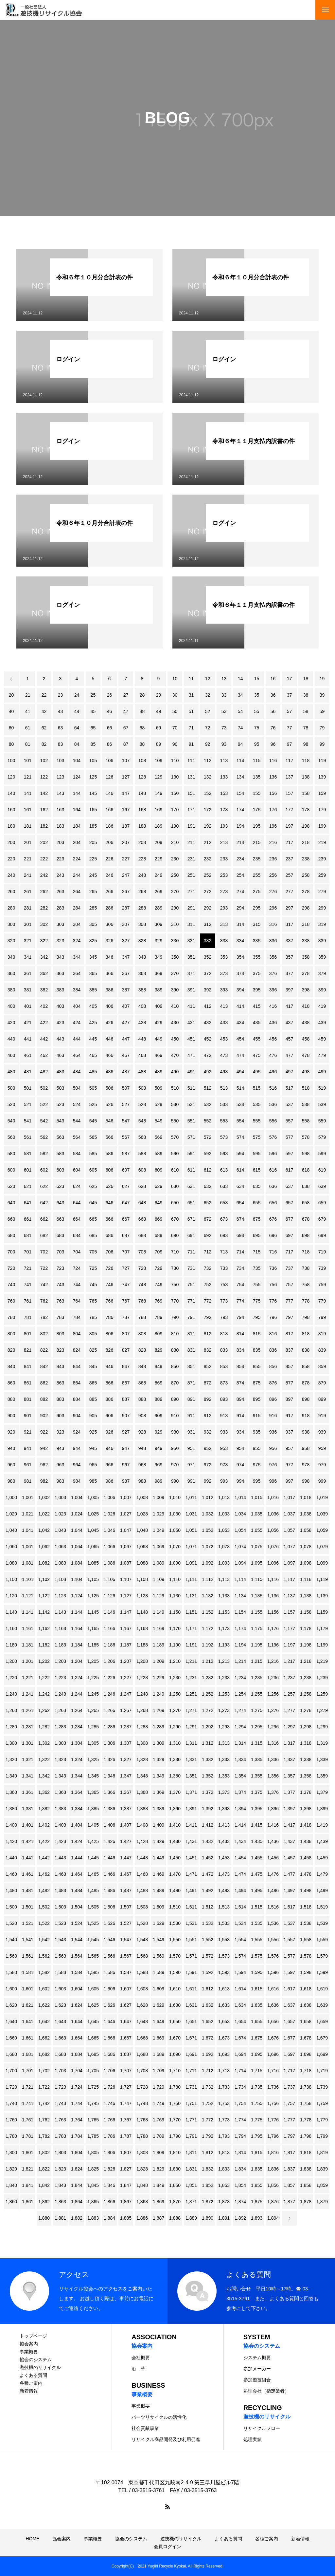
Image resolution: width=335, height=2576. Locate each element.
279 (322, 891)
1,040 (11, 1530)
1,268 (142, 1710)
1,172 (207, 1628)
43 (60, 711)
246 (109, 875)
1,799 (322, 2136)
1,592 (207, 1972)
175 (256, 809)
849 (158, 1366)
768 (142, 1301)
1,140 (11, 1612)
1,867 (126, 2201)
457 (289, 1039)
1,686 (109, 2054)
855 (256, 1366)
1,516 (273, 1906)
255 (256, 875)
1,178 (305, 1628)
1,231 (191, 1677)
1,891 (224, 2218)
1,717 (289, 2070)
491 (191, 1071)
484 (76, 1071)
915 (256, 1415)
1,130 (175, 1595)
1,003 (60, 1497)
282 (44, 908)
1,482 (44, 1890)
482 (44, 1071)
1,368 (142, 1792)
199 (322, 826)
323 (60, 940)
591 (191, 1153)
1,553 (224, 1939)
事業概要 (29, 2351)
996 (273, 1481)
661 (27, 1219)
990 (175, 1481)
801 (27, 1333)
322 (44, 940)
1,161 (27, 1628)
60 (11, 727)
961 (27, 1464)
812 (207, 1333)
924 (76, 1432)
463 (60, 1055)
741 (27, 1284)
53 (224, 711)
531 (191, 1104)
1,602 (44, 1988)
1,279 (322, 1710)
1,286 (109, 1726)
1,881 (60, 2218)
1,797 (289, 2136)
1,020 (11, 1513)
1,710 (175, 2070)
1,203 (60, 1661)
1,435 (256, 1841)
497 (289, 1071)
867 (126, 1382)
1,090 (175, 1563)
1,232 (207, 1677)
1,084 (76, 1563)
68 (142, 727)
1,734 (240, 2087)
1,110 (175, 1579)
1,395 (256, 1808)
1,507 (126, 1906)
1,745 (93, 2103)
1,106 (109, 1579)
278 (305, 891)
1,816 (273, 2152)
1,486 (109, 1890)
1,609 (158, 1988)
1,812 (207, 2152)
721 (27, 1268)
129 (158, 777)
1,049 (158, 1530)
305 (93, 924)
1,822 (44, 2169)
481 (27, 1071)
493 (224, 1071)
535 (256, 1104)
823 (60, 1350)
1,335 (256, 1759)
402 (44, 1006)
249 (158, 875)
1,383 (60, 1808)
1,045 (93, 1530)
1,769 (158, 2119)
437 (289, 1022)
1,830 (175, 2169)
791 (191, 1317)
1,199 (322, 1644)
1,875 (256, 2201)
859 (322, 1366)
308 (142, 924)
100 (11, 760)
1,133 (224, 1595)
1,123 (60, 1595)
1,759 (322, 2103)
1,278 (305, 1710)
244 (76, 875)
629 (158, 1186)
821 (27, 1350)
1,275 (256, 1710)
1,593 (224, 1972)
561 (27, 1137)
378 (305, 973)
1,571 (191, 1956)
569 (158, 1137)
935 (256, 1432)
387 (126, 989)
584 (76, 1153)
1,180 (11, 1644)
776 (273, 1301)
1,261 (27, 1710)
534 (240, 1104)
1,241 (27, 1694)
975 (256, 1464)
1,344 (76, 1775)
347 (126, 957)
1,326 (109, 1759)
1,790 (175, 2136)
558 (305, 1120)
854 (240, 1366)
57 (289, 711)
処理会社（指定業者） (266, 2391)
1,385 (93, 1808)
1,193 (224, 1644)
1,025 (93, 1513)
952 (207, 1448)
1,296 (273, 1726)
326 (109, 940)
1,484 (76, 1890)
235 (256, 858)
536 (273, 1104)
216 (273, 842)
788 (142, 1317)
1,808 (142, 2152)
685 (93, 1235)
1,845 (93, 2185)
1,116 (273, 1579)
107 (126, 760)
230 (175, 858)
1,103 (60, 1579)
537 (289, 1104)
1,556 (273, 1939)
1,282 (44, 1726)
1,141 (27, 1612)
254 (240, 875)
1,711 (191, 2070)
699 (322, 1235)
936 (273, 1432)
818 (305, 1333)
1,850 (175, 2185)
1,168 (142, 1628)
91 (191, 744)
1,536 (273, 1923)
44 (76, 711)
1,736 (273, 2087)
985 (93, 1481)
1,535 (256, 1923)
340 (11, 957)
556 (273, 1120)
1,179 (322, 1628)
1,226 (109, 1677)
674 (240, 1219)
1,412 (207, 1825)
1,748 (142, 2103)
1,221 (27, 1677)
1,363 (60, 1792)
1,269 (158, 1710)
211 (191, 842)
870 (175, 1382)
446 (109, 1039)
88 (142, 744)
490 (175, 1071)
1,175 (256, 1628)
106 (109, 760)
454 (240, 1039)
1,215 (256, 1661)
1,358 (305, 1775)
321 (27, 940)
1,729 (158, 2087)
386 (109, 989)
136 (273, 777)
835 (256, 1350)
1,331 (191, 1759)
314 (240, 924)
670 (175, 1219)
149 (158, 793)
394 (240, 989)
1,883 (93, 2218)
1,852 (207, 2185)
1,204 (76, 1661)
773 (224, 1301)
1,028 (142, 1513)
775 (256, 1301)
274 (240, 891)
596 (273, 1153)
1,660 (11, 2037)
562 (44, 1137)
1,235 (256, 1677)
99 (322, 744)
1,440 (11, 1857)
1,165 (93, 1628)
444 (76, 1039)
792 (207, 1317)
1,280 (11, 1726)
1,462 (44, 1874)
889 (158, 1399)
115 (256, 760)
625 (93, 1186)
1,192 (207, 1644)
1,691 (191, 2054)
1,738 (305, 2087)
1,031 (191, 1513)
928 (142, 1432)
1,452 (207, 1857)
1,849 (158, 2185)
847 (126, 1366)
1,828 (142, 2169)
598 (305, 1153)
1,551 (191, 1939)
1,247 (126, 1694)
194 (240, 826)
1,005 (93, 1497)
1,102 (44, 1579)
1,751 (191, 2103)
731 (191, 1268)
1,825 (93, 2169)
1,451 (191, 1857)
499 (322, 1071)
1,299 (322, 1726)
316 (273, 924)
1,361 (27, 1792)
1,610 (175, 1988)
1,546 (109, 1939)
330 (175, 940)
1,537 (289, 1923)
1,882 (76, 2218)
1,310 (175, 1743)
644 (76, 1202)
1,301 (27, 1743)
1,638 (305, 2005)
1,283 (60, 1726)
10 (175, 678)
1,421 (27, 1841)
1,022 (44, 1513)
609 (158, 1170)
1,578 (305, 1956)
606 (109, 1170)
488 (142, 1071)
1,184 (76, 1644)
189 (158, 826)
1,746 (109, 2103)
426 (109, 1022)
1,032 (207, 1513)
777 (289, 1301)
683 (60, 1235)
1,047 (126, 1530)
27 (126, 695)
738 (305, 1268)
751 (191, 1284)
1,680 (11, 2054)
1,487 (126, 1890)
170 (175, 809)
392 (207, 989)
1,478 (305, 1874)
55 (256, 711)
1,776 (273, 2119)
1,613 (224, 1988)
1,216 (273, 1661)
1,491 (191, 1890)
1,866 (109, 2201)
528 (142, 1104)
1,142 (44, 1612)
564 (76, 1137)
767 (126, 1301)
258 (305, 875)
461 (27, 1055)
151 (191, 793)
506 (109, 1088)
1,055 (256, 1530)
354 (240, 957)
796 (273, 1317)
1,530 (175, 1923)
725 (93, 1268)
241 (27, 875)
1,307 (126, 1743)
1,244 (76, 1694)
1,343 (60, 1775)
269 (158, 891)
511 (191, 1088)
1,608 (142, 1988)
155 (256, 793)
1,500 (11, 1906)
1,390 (175, 1808)
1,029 (158, 1513)
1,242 (44, 1694)
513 (224, 1088)
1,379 (322, 1792)
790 (175, 1317)
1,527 (126, 1923)
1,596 (273, 1972)
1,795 (256, 2136)
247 (126, 875)
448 (142, 1039)
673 (224, 1219)
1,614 (240, 1988)
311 (191, 924)
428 (142, 1022)
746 (109, 1284)
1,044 (76, 1530)
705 (93, 1251)
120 (11, 777)
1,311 (191, 1743)
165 (93, 809)
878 (305, 1382)
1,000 (11, 1497)
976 (273, 1464)
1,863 (60, 2201)
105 (93, 760)
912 (207, 1415)
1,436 (273, 1841)
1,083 (60, 1563)
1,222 (44, 1677)
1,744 (76, 2103)
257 (289, 875)
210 (175, 842)
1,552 (207, 1939)
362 (44, 973)
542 (44, 1120)
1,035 (256, 1513)
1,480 (11, 1890)
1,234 (240, 1677)
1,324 (76, 1759)
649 (158, 1202)
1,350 (175, 1775)
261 (27, 891)
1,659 (322, 2021)
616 (273, 1170)
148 (142, 793)
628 (142, 1186)
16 (273, 678)
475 (256, 1055)
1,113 (224, 1579)
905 (93, 1415)
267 (126, 891)
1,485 (93, 1890)
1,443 (60, 1857)
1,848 (142, 2185)
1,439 (322, 1841)
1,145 (93, 1612)
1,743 (60, 2103)
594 (240, 1153)
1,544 (76, 1939)
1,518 (305, 1906)
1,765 (93, 2119)
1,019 (322, 1497)
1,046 (109, 1530)
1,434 (240, 1841)
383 (60, 989)
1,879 (322, 2201)
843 (60, 1366)
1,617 (289, 1988)
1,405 (93, 1825)
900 (11, 1415)
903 (60, 1415)
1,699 (322, 2054)
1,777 (289, 2119)
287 (126, 908)
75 (256, 727)
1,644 (76, 2021)
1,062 (44, 1546)
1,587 (126, 1972)
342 (44, 957)
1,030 (175, 1513)
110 (175, 760)
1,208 (142, 1661)
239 (322, 858)
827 (126, 1350)
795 (256, 1317)
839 (322, 1350)
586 (109, 1153)
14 (240, 678)
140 (11, 793)
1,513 (224, 1906)
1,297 (289, 1726)
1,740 (11, 2103)
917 (289, 1415)
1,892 (240, 2218)
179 (322, 809)
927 (126, 1432)
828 (142, 1350)
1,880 (44, 2218)
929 (158, 1432)
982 (44, 1481)
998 (305, 1481)
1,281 (27, 1726)
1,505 (93, 1906)
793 (224, 1317)
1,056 (273, 1530)
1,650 (175, 2021)
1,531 (191, 1923)
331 (191, 940)
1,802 (44, 2152)
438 (305, 1022)
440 (11, 1039)
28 (142, 695)
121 (27, 777)
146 (109, 793)
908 (142, 1415)
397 (289, 989)
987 (126, 1481)
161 (27, 809)
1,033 (224, 1513)
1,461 (27, 1874)
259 (322, 875)
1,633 (224, 2005)
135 (256, 777)
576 (273, 1137)
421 (27, 1022)
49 (158, 711)
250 (175, 875)
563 (60, 1137)
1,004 (76, 1497)
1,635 (256, 2005)
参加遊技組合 (257, 2380)
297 (289, 908)
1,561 (27, 1956)
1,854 (240, 2185)
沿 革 (138, 2368)
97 (289, 744)
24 (76, 695)
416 (273, 1006)
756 (273, 1284)
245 (93, 875)
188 (142, 826)
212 (207, 842)
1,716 (273, 2070)
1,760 (11, 2119)
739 (322, 1268)
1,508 (142, 1906)
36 (273, 695)
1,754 (240, 2103)
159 (322, 793)
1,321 (27, 1759)
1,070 (175, 1546)
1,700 (11, 2070)
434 (240, 1022)
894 (240, 1399)
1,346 (109, 1775)
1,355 (256, 1775)
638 (305, 1186)
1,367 (126, 1792)
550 (175, 1120)
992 (207, 1481)
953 (224, 1448)
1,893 (256, 2218)
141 (27, 793)
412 (207, 1006)
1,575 (256, 1956)
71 (191, 727)
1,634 (240, 2005)
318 (305, 924)
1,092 (207, 1563)
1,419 (322, 1825)
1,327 (126, 1759)
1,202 (44, 1661)
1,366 (109, 1792)
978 (305, 1464)
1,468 (142, 1874)
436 (273, 1022)
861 (27, 1382)
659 (322, 1202)
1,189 (158, 1644)
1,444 (76, 1857)
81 (27, 744)
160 (11, 809)
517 (289, 1088)
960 (11, 1464)
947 (126, 1448)
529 (158, 1104)
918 (305, 1415)
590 (175, 1153)
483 (60, 1071)
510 (175, 1088)
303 (60, 924)
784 (76, 1317)
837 (289, 1350)
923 (60, 1432)
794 (240, 1317)
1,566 (109, 1956)
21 (27, 695)
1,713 (224, 2070)
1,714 (240, 2070)
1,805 (93, 2152)
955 (256, 1448)
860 (11, 1382)
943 (60, 1448)
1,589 (158, 1972)
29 (158, 695)
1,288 (142, 1726)
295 (256, 908)
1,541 (27, 1939)
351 (191, 957)
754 (240, 1284)
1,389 (158, 1808)
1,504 (76, 1906)
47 (126, 711)
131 (191, 777)
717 (289, 1251)
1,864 (76, 2201)
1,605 (93, 1988)
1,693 (224, 2054)
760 (11, 1301)
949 (158, 1448)
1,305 (93, 1743)
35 (256, 695)
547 (126, 1120)
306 (109, 924)
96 (273, 744)
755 (256, 1284)
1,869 (158, 2201)
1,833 (224, 2169)
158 (305, 793)
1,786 (109, 2136)
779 (322, 1301)
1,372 (207, 1792)
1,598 (305, 1972)
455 (256, 1039)
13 (224, 678)
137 (289, 777)
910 (175, 1415)
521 (27, 1104)
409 (158, 1006)
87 (126, 744)
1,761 (27, 2119)
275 (256, 891)
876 (273, 1382)
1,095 (256, 1563)
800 (11, 1333)
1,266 (109, 1710)
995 (256, 1481)
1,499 (322, 1890)
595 (256, 1153)
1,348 (142, 1775)
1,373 (224, 1792)
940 (11, 1448)
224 (76, 858)
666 (109, 1219)
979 (322, 1464)
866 (109, 1382)
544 (76, 1120)
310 (175, 924)
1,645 (93, 2021)
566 (109, 1137)
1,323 (60, 1759)
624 (76, 1186)
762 (44, 1301)
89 (158, 744)
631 (191, 1186)
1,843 (60, 2185)
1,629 (158, 2005)
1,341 (27, 1775)
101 (27, 760)
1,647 (126, 2021)
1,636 (273, 2005)
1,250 (175, 1694)
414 (240, 1006)
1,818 (305, 2152)
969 (158, 1464)
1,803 (60, 2152)
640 (11, 1202)
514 (240, 1088)
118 (305, 760)
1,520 (11, 1923)
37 (289, 695)
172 (207, 809)
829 (158, 1350)
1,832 (207, 2169)
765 (93, 1301)
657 (289, 1202)
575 (256, 1137)
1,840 (11, 2185)
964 (76, 1464)
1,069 (158, 1546)
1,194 (240, 1644)
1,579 (322, 1956)
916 (273, 1415)
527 (126, 1104)
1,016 (273, 1497)
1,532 (207, 1923)
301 (27, 924)
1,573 (224, 1956)
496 (273, 1071)
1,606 (109, 1988)
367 (126, 973)
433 (224, 1022)
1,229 (158, 1677)
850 (175, 1366)
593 (224, 1153)
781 (27, 1317)
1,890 (207, 2218)
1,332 (207, 1759)
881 (27, 1399)
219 (322, 842)
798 (305, 1317)
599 (322, 1153)
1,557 (289, 1939)
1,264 (76, 1710)
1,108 (142, 1579)
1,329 (158, 1759)
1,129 (158, 1595)
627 (126, 1186)
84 (76, 744)
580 (11, 1153)
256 (273, 875)
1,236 (273, 1677)
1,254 (240, 1694)
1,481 (27, 1890)
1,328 (142, 1759)
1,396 (273, 1808)
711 (191, 1251)
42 (44, 711)
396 (273, 989)
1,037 (289, 1513)
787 (126, 1317)
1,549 (158, 1939)
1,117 (289, 1579)
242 (44, 875)
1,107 (126, 1579)
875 (256, 1382)
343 (60, 957)
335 (256, 940)
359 (322, 957)
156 (273, 793)
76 (273, 727)
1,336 (273, 1759)
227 (126, 858)
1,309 (158, 1743)
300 (11, 924)
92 (207, 744)
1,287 (126, 1726)
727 (126, 1268)
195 (256, 826)
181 (27, 826)
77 (289, 727)
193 (224, 826)
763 (60, 1301)
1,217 (289, 1661)
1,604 (76, 1988)
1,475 (256, 1874)
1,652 (207, 2021)
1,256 (273, 1694)
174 (240, 809)
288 (142, 908)
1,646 (109, 2021)
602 (44, 1170)
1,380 (11, 1808)
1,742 (44, 2103)
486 (109, 1071)
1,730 (175, 2087)
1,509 (158, 1906)
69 (158, 727)
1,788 (142, 2136)
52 (207, 711)
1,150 (175, 1612)
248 (142, 875)
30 (175, 695)
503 (60, 1088)
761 (27, 1301)
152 (207, 793)
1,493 (224, 1890)
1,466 (109, 1874)
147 (126, 793)
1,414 (240, 1825)
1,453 (224, 1857)
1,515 (256, 1906)
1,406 (109, 1825)
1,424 (76, 1841)
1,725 (93, 2087)
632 (207, 1186)
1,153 (224, 1612)
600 (11, 1170)
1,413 (224, 1825)
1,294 (240, 1726)
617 (289, 1170)
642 (44, 1202)
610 (175, 1170)
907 (126, 1415)
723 (60, 1268)
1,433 (224, 1841)
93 (224, 744)
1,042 (44, 1530)
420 (11, 1022)
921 (27, 1432)
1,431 (191, 1841)
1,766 (109, 2119)
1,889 (191, 2218)
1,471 (191, 1874)
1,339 (322, 1759)
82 (44, 744)
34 (240, 695)
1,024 (76, 1513)
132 (207, 777)
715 (256, 1251)
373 (224, 973)
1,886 (142, 2218)
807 (126, 1333)
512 (207, 1088)
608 (142, 1170)
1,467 (126, 1874)
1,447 (126, 1857)
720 (11, 1268)
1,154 (240, 1612)
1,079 (322, 1546)
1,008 (142, 1497)
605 (93, 1170)
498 (305, 1071)
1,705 (93, 2070)
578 (305, 1137)
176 (273, 809)
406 (109, 1006)
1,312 (207, 1743)
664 (76, 1219)
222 (44, 858)
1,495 (256, 1890)
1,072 (207, 1546)
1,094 (240, 1563)
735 (256, 1268)
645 (93, 1202)
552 (207, 1120)
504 (76, 1088)
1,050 (175, 1530)
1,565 (93, 1956)
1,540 (11, 1939)
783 (60, 1317)
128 (142, 777)
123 (60, 777)
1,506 (109, 1906)
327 (126, 940)
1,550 (175, 1939)
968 (142, 1464)
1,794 (240, 2136)
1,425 (93, 1841)
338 (305, 940)
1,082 (44, 1563)
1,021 (27, 1513)
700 (11, 1251)
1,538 (305, 1923)
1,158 (305, 1612)
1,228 (142, 1677)
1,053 (224, 1530)
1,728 (142, 2087)
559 (322, 1120)
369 (158, 973)
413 (224, 1006)
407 (126, 1006)
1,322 (44, 1759)
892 (207, 1399)
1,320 (11, 1759)
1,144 (76, 1612)
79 (322, 727)
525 (93, 1104)
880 (11, 1399)
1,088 (142, 1563)
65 (93, 727)
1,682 (44, 2054)
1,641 (27, 2021)
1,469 (158, 1874)
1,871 (191, 2201)
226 (109, 858)
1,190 (175, 1644)
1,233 (224, 1677)
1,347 (126, 1775)
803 (60, 1333)
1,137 (289, 1595)
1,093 (224, 1563)
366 (109, 973)
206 (109, 842)
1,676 (273, 2037)
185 (93, 826)
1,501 (27, 1906)
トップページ (33, 2336)
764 (76, 1301)
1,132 (207, 1595)
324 (76, 940)
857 (289, 1366)
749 (158, 1284)
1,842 (44, 2185)
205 (93, 842)
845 (93, 1366)
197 (289, 826)
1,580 (11, 1972)
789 (158, 1317)
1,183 (60, 1644)
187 (126, 826)
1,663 (60, 2037)
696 (273, 1235)
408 (142, 1006)
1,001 (27, 1497)
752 (207, 1284)
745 (93, 1284)
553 (224, 1120)
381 (27, 989)
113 (224, 760)
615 (256, 1170)
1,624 (76, 2005)
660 (11, 1219)
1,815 (256, 2152)
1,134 (240, 1595)
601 (27, 1170)
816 (273, 1333)
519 (322, 1088)
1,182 (44, 1644)
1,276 (273, 1710)
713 (224, 1251)
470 (175, 1055)
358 (305, 957)
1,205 (93, 1661)
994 (240, 1481)
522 (44, 1104)
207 (126, 842)
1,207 (126, 1661)
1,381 (27, 1808)
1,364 (76, 1792)
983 (60, 1481)
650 (175, 1202)
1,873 (224, 2201)
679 (322, 1219)
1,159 (322, 1612)
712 (207, 1251)
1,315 (256, 1743)
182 (44, 826)
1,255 (256, 1694)
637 (289, 1186)
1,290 (175, 1726)
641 (27, 1202)
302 (44, 924)
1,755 (256, 2103)
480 (11, 1071)
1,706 (109, 2070)
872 (207, 1382)
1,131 (191, 1595)
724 (76, 1268)
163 (60, 809)
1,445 (93, 1857)
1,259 (322, 1694)
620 (11, 1186)
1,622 (44, 2005)
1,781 (27, 2136)
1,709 (158, 2070)
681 (27, 1235)
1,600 (11, 1988)
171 (191, 809)
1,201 (27, 1661)
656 (273, 1202)
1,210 (175, 1661)
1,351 (191, 1775)
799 (322, 1317)
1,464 (76, 1874)
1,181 (27, 1644)
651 (191, 1202)
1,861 (27, 2201)
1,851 (191, 2185)
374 (240, 973)
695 (256, 1235)
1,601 (27, 1988)
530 (175, 1104)
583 (60, 1153)
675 (256, 1219)
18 (306, 678)
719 (322, 1251)
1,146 (109, 1612)
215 (256, 842)
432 (207, 1022)
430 (175, 1022)
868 (142, 1382)
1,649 (158, 2021)
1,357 (289, 1775)
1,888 (175, 2218)
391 (191, 989)
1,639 (322, 2005)
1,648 (142, 2021)
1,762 (44, 2119)
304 (76, 924)
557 (289, 1120)
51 (191, 711)
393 (224, 989)
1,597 (289, 1972)
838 (305, 1350)
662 (44, 1219)
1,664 (76, 2037)
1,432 (207, 1841)
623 (60, 1186)
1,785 (93, 2136)
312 (207, 924)
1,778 (305, 2119)
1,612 (207, 1988)
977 (289, 1464)
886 (109, 1399)
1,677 (289, 2037)
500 (11, 1088)
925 (93, 1432)
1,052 (207, 1530)
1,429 (158, 1841)
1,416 (273, 1825)
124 (76, 777)
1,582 (44, 1972)
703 (60, 1251)
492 (207, 1071)
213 (224, 842)
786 (109, 1317)
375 (256, 973)
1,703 (60, 2070)
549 (158, 1120)
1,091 (191, 1563)
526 (109, 1104)
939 (322, 1432)
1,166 (109, 1628)
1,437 (289, 1841)
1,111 (191, 1579)
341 (27, 957)
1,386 (109, 1808)
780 (11, 1317)
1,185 (93, 1644)
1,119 (322, 1579)
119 (322, 760)
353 (224, 957)
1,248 (142, 1694)
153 (224, 793)
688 (142, 1235)
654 (240, 1202)
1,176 (273, 1628)
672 (207, 1219)
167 (126, 809)
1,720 (11, 2087)
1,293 (224, 1726)
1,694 (240, 2054)
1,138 (305, 1595)
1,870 (175, 2201)
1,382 (44, 1808)
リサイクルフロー (261, 2428)
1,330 (175, 1759)
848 (142, 1366)
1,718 (305, 2070)
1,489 (158, 1890)
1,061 (27, 1546)
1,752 (207, 2103)
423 (60, 1022)
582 (44, 1153)
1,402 (44, 1825)
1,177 (289, 1628)
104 (76, 760)
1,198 (305, 1644)
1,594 (240, 1972)
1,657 (289, 2021)
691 (191, 1235)
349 (158, 957)
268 (142, 891)
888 (142, 1399)
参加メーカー (257, 2368)
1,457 (289, 1857)
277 (289, 891)
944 (76, 1448)
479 (322, 1055)
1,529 (158, 1923)
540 (11, 1120)
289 (158, 908)
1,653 (224, 2021)
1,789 (158, 2136)
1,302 (44, 1743)
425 (93, 1022)
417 (289, 1006)
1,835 (256, 2169)
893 (224, 1399)
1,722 (44, 2087)
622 (44, 1186)
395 (256, 989)
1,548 (142, 1939)
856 (273, 1366)
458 (305, 1039)
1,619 (322, 1988)
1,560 (11, 1956)
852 (207, 1366)
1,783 (60, 2136)
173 (224, 809)
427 (126, 1022)
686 (109, 1235)
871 (191, 1382)
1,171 (191, 1628)
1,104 (76, 1579)
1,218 (305, 1661)
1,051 (191, 1530)
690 (175, 1235)
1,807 (126, 2152)
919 (322, 1415)
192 (207, 826)
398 (305, 989)
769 (158, 1301)
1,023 (60, 1513)
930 (175, 1432)
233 (224, 858)
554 (240, 1120)
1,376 (273, 1792)
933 (224, 1432)
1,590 (175, 1972)
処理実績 (252, 2439)
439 (322, 1022)
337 (289, 940)
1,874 (240, 2201)
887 (126, 1399)
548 (142, 1120)
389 (158, 989)
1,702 (44, 2070)
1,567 (126, 1956)
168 (142, 809)
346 (109, 957)
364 (76, 973)
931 (191, 1432)
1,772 (207, 2119)
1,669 (158, 2037)
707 (126, 1251)
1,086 (109, 1563)
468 (142, 1055)
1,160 (11, 1628)
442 (44, 1039)
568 (142, 1137)
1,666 (109, 2037)
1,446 (109, 1857)
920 (11, 1432)
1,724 (76, 2087)
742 (44, 1284)
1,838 (305, 2169)
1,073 (224, 1546)
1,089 (158, 1563)
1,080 (11, 1563)
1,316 (273, 1743)
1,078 (305, 1546)
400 (11, 1006)
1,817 (289, 2152)
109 (158, 760)
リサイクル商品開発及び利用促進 (166, 2439)
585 (93, 1153)
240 (11, 875)
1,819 (322, 2152)
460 (11, 1055)
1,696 (273, 2054)
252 (207, 875)
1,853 (224, 2185)
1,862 (44, 2201)
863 (60, 1382)
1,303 (60, 1743)
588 (142, 1153)
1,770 (175, 2119)
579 (322, 1137)
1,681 (27, 2054)
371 (191, 973)
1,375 (256, 1792)
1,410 (175, 1825)
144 (76, 793)
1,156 (273, 1612)
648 (142, 1202)
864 (76, 1382)
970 (175, 1464)
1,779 (322, 2119)
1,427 (126, 1841)
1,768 (142, 2119)
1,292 (207, 1726)
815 (256, 1333)
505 (93, 1088)
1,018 (305, 1497)
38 (306, 695)
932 (207, 1432)
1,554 (240, 1939)
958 (305, 1448)
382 (44, 989)
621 (27, 1186)
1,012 (207, 1497)
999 (322, 1481)
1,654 (240, 2021)
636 (273, 1186)
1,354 (240, 1775)
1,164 (76, 1628)
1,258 (305, 1694)
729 (158, 1268)
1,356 (273, 1775)
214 (240, 842)
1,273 (224, 1710)
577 (289, 1137)
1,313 (224, 1743)
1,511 (191, 1906)
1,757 (289, 2103)
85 (93, 744)
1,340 (11, 1775)
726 (109, 1268)
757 (289, 1284)
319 (322, 924)
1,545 (93, 1939)
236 (273, 858)
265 (93, 891)
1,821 (27, 2169)
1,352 (207, 1775)
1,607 (126, 1988)
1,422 (44, 1841)
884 (76, 1399)
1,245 (93, 1694)
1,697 (289, 2054)
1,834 (240, 2169)
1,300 (11, 1743)
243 (60, 875)
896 (273, 1399)
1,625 (93, 2005)
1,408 (142, 1825)
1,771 (191, 2119)
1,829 (158, 2169)
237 (289, 858)
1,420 (11, 1841)
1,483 (60, 1890)
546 (109, 1120)
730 (175, 1268)
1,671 (191, 2037)
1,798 (305, 2136)
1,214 (240, 1661)
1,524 (76, 1923)
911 (191, 1415)
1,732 (207, 2087)
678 (305, 1219)
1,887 (158, 2218)
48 (142, 711)
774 (240, 1301)
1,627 (126, 2005)
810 (175, 1333)
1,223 (60, 1677)
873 (224, 1382)
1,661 (27, 2037)
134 (240, 777)
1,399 (322, 1808)
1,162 (44, 1628)
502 (44, 1088)
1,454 (240, 1857)
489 (158, 1071)
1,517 (289, 1906)
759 (322, 1284)
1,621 (27, 2005)
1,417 (289, 1825)
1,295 (256, 1726)
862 (44, 1382)
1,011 (191, 1497)
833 (224, 1350)
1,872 (207, 2201)
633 (224, 1186)
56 (273, 711)
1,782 (44, 2136)
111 (191, 760)
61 (27, 727)
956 (273, 1448)
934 (240, 1432)
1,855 (256, 2185)
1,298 (305, 1726)
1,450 (175, 1857)
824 (76, 1350)
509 (158, 1088)
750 (175, 1284)
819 (322, 1333)
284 (76, 908)
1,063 (60, 1546)
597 (289, 1153)
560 (11, 1137)
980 (11, 1481)
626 (109, 1186)
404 (76, 1006)
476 (273, 1055)
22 (44, 695)
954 (240, 1448)
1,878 (305, 2201)
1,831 (191, 2169)
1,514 (240, 1906)
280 (11, 908)
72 (207, 727)
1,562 (44, 1956)
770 (175, 1301)
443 (60, 1039)
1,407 (126, 1825)
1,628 (142, 2005)
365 (93, 973)
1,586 (109, 1972)
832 (207, 1350)
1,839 (322, 2169)
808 (142, 1333)
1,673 (224, 2037)
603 (60, 1170)
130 (175, 777)
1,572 (207, 1956)
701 (27, 1251)
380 (11, 989)
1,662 (44, 2037)
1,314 (240, 1743)
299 (322, 908)
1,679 (322, 2037)
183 (60, 826)
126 (109, 777)
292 (207, 908)
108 (142, 760)
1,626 (109, 2005)
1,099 (322, 1563)
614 (240, 1170)
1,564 (76, 1956)
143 (60, 793)
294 (240, 908)
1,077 (289, 1546)
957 (289, 1448)
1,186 (109, 1644)
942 (44, 1448)
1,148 (142, 1612)
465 (93, 1055)
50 (175, 711)
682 (44, 1235)
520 (11, 1104)
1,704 (76, 2070)
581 (27, 1153)
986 (109, 1481)
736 (273, 1268)
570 (175, 1137)
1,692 (207, 2054)
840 (11, 1366)
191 (191, 826)
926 (109, 1432)
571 (191, 1137)
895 (256, 1399)
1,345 (93, 1775)
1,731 (191, 2087)
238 (305, 858)
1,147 (126, 1612)
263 (60, 891)
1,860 (11, 2201)
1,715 (256, 2070)
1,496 (273, 1890)
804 (76, 1333)
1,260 (11, 1710)
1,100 (11, 1579)
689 (158, 1235)
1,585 (93, 1972)
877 (289, 1382)
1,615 (256, 1988)
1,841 (27, 2185)
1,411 (191, 1825)
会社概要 (141, 2357)
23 (60, 695)
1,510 (175, 1906)
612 (207, 1170)
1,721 (27, 2087)
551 (191, 1120)
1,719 (322, 2070)
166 (109, 809)
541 (27, 1120)
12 (207, 678)
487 (126, 1071)
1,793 (224, 2136)
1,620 (11, 2005)
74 (240, 727)
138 (305, 777)
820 (11, 1350)
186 (109, 826)
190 (175, 826)
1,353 (224, 1775)
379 (322, 973)
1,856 (273, 2185)
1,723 (60, 2087)
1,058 (305, 1530)
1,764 (76, 2119)
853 (224, 1366)
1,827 (126, 2169)
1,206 (109, 1661)
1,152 (207, 1612)
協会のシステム (36, 2359)
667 (126, 1219)
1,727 (126, 2087)
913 (224, 1415)
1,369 (158, 1792)
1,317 (289, 1743)
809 (158, 1333)
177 (289, 809)
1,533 (224, 1923)
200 (11, 842)
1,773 (224, 2119)
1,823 (60, 2169)
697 (289, 1235)
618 (305, 1170)
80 (11, 744)
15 (256, 678)
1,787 (126, 2136)
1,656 (273, 2021)
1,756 (273, 2103)
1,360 (11, 1792)
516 (273, 1088)
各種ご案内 (31, 2383)
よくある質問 (33, 2375)
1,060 (11, 1546)
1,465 (93, 1874)
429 (158, 1022)
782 (44, 1317)
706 (109, 1251)
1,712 (207, 2070)
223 (60, 858)
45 (93, 711)
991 (191, 1481)
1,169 (158, 1628)
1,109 (158, 1579)
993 (224, 1481)
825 (93, 1350)
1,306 (109, 1743)
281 (27, 908)
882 (44, 1399)
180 (11, 826)
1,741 (27, 2103)
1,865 (93, 2201)
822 (44, 1350)
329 (158, 940)
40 (11, 711)
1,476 (273, 1874)
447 (126, 1039)
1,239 (322, 1677)
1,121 (27, 1595)
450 (175, 1039)
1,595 (256, 1972)
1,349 (158, 1775)
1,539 (322, 1923)
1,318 (305, 1743)
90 (175, 744)
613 (224, 1170)
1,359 (322, 1775)
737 (289, 1268)
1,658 (305, 2021)
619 (322, 1170)
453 (224, 1039)
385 (93, 989)
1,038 (305, 1513)
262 (44, 891)
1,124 (76, 1595)
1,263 (60, 1710)
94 (240, 744)
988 (142, 1481)
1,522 (44, 1923)
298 (305, 908)
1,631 (191, 2005)
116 (273, 760)
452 (207, 1039)
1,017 (289, 1497)
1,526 (109, 1923)
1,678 (305, 2037)
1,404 (76, 1825)
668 (142, 1219)
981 (27, 1481)
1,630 (175, 2005)
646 (109, 1202)
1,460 (11, 1874)
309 (158, 924)
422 (44, 1022)
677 (289, 1219)
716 (273, 1251)
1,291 (191, 1726)
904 (76, 1415)
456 (273, 1039)
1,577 (289, 1956)
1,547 (126, 1939)
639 (322, 1186)
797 (289, 1317)
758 (305, 1284)
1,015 (256, 1497)
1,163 (60, 1628)
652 (207, 1202)
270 (175, 891)
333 (224, 940)
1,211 (191, 1661)
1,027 (126, 1513)
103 (60, 760)
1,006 (109, 1497)
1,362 (44, 1792)
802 (44, 1333)
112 (207, 760)
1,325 (93, 1759)
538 (305, 1104)
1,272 (207, 1710)
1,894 (273, 2218)
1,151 (191, 1612)
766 (109, 1301)
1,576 (273, 1956)
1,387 (126, 1808)
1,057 (289, 1530)
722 (44, 1268)
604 (76, 1170)
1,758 (305, 2103)
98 (306, 744)
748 (142, 1284)
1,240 (11, 1694)
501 (27, 1088)
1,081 (27, 1563)
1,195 (256, 1644)
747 (126, 1284)
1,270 (175, 1710)
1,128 (142, 1595)
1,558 (305, 1939)
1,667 (126, 2037)
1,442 (44, 1857)
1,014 (240, 1497)
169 (158, 809)
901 (27, 1415)
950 (175, 1448)
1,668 (142, 2037)
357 (289, 957)
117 (289, 760)
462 (44, 1055)
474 (240, 1055)
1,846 (109, 2185)
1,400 (11, 1825)
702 (44, 1251)
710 (175, 1251)
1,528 (142, 1923)
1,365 (93, 1792)
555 (256, 1120)
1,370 (175, 1792)
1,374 (240, 1792)
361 (27, 973)
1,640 (11, 2021)
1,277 (289, 1710)
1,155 (256, 1612)
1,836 (273, 2169)
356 (273, 957)
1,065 (93, 1546)
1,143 (60, 1612)
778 (305, 1301)
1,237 (289, 1677)
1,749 (158, 2103)
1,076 (273, 1546)
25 (93, 695)
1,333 (224, 1759)
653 (224, 1202)
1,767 (126, 2119)
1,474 (240, 1874)
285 (93, 908)
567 (126, 1137)
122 (44, 777)
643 (60, 1202)
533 (224, 1104)
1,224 (76, 1677)
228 (142, 858)
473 (224, 1055)
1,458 (305, 1857)
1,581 (27, 1972)
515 (256, 1088)
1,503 (60, 1906)
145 (93, 793)
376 (273, 973)
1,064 (76, 1546)
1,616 (273, 1988)
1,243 (60, 1694)
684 (76, 1235)
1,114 (240, 1579)
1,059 (322, 1530)
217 (289, 842)
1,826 (109, 2169)
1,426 (109, 1841)
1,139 (322, 1595)
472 (207, 1055)
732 (207, 1268)
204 (76, 842)
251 (191, 875)
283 (60, 908)
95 (256, 744)
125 (93, 777)
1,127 (126, 1595)
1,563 (60, 1956)
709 (158, 1251)
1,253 (224, 1694)
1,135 (256, 1595)
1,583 (60, 1972)
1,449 (158, 1857)
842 (44, 1366)
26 (109, 695)
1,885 (126, 2218)
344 (76, 957)
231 (191, 858)
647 (126, 1202)
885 (93, 1399)
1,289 (158, 1726)
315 (256, 924)
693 (224, 1235)
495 (256, 1071)
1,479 (322, 1874)
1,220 (11, 1677)
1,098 (305, 1563)
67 (126, 727)
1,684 (76, 2054)
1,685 (93, 2054)
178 (305, 809)
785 (93, 1317)
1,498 (305, 1890)
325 (93, 940)
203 (60, 842)
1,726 (109, 2087)
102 (44, 760)
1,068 (142, 1546)
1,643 (60, 2021)
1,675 (256, 2037)
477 (289, 1055)
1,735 (256, 2087)
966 (109, 1464)
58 (306, 711)
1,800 (11, 2152)
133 (224, 777)
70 (175, 727)
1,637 (289, 2005)
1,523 (60, 1923)
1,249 (158, 1694)
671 (191, 1219)
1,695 (256, 2054)
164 (76, 809)
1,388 (142, 1808)
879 (322, 1382)
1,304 (76, 1743)
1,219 (322, 1661)
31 (191, 695)
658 (305, 1202)
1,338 (305, 1759)
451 (191, 1039)
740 (11, 1284)
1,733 (224, 2087)
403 (60, 1006)
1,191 (191, 1644)
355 (256, 957)
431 (191, 1022)
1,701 (27, 2070)
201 (27, 842)
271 (191, 891)
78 (306, 727)
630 (175, 1186)
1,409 (158, 1825)
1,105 (93, 1579)
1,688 (142, 2054)
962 (44, 1464)
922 (44, 1432)
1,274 (240, 1710)
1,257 (289, 1694)
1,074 (240, 1546)
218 (305, 842)
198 (305, 826)
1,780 (11, 2136)
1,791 (191, 2136)
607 (126, 1170)
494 (240, 1071)
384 (76, 989)
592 (207, 1153)
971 (191, 1464)
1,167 (126, 1628)
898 (305, 1399)
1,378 (305, 1792)
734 (240, 1268)
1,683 (60, 2054)
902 (44, 1415)
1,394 (240, 1808)
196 (273, 826)
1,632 (207, 2005)
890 (175, 1399)
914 (240, 1415)
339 (322, 940)
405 (93, 1006)
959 (322, 1448)
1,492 (207, 1890)
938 (305, 1432)
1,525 (93, 1923)
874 (240, 1382)
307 (126, 924)
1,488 (142, 1890)
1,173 (224, 1628)
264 (76, 891)
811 (191, 1333)
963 (60, 1464)
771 (191, 1301)
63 (60, 727)
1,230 (175, 1677)
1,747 (126, 2103)
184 (76, 826)
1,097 (289, 1563)
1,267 (126, 1710)
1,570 (175, 1956)
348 (142, 957)
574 (240, 1137)
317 (289, 924)
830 (175, 1350)
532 (207, 1104)
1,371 (191, 1792)
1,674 (240, 2037)
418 (305, 1006)
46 (109, 711)
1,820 (11, 2169)
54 (240, 711)
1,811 (191, 2152)
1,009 (158, 1497)
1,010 (175, 1497)
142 (44, 793)
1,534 (240, 1923)
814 (240, 1333)
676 (273, 1219)
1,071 (191, 1546)
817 (289, 1333)
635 (256, 1186)
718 (305, 1251)
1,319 (322, 1743)
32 (207, 695)
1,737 (289, 2087)
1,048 (142, 1530)
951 (191, 1448)
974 (240, 1464)
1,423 (60, 1841)
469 (158, 1055)
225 (93, 858)
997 (289, 1481)
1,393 (224, 1808)
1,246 (109, 1694)
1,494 (240, 1890)
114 (240, 760)
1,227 (126, 1677)
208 (142, 842)
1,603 (60, 1988)
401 (27, 1006)
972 (207, 1464)
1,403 (60, 1825)
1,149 (158, 1612)
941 (27, 1448)
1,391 (191, 1808)
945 (93, 1448)
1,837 (289, 2169)
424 (76, 1022)
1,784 (76, 2136)
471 (191, 1055)
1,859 (322, 2185)
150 (175, 793)
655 (256, 1202)
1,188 (142, 1644)
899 (322, 1399)
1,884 (109, 2218)
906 (109, 1415)
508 (142, 1088)
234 (240, 858)
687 (126, 1235)
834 (240, 1350)
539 (322, 1104)
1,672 (207, 2037)
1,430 (175, 1841)
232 (207, 858)
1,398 (305, 1808)
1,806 (109, 2152)
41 (27, 711)
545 (93, 1120)
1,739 (322, 2087)
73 (224, 727)
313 (224, 924)
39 (322, 695)
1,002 (44, 1497)
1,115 (256, 1579)
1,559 (322, 1939)
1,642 (44, 2021)
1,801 (27, 2152)
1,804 (76, 2152)
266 (109, 891)
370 (175, 973)
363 (60, 973)
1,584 (76, 1972)
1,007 (126, 1497)
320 (11, 940)
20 (11, 695)
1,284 (76, 1726)
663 (60, 1219)
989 (158, 1481)
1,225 (93, 1677)
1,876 (273, 2201)
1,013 (224, 1497)
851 (191, 1366)
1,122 (44, 1595)
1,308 (142, 1743)
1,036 (273, 1513)
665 (93, 1219)
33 (224, 695)
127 (126, 777)
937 (289, 1432)
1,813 (224, 2152)
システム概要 (257, 2357)
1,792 (207, 2136)
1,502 (44, 1906)
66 (109, 727)
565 (93, 1137)
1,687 (126, 2054)
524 (76, 1104)
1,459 (322, 1857)
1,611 (191, 1988)
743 (60, 1284)
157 (289, 793)
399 (322, 989)
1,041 (27, 1530)
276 (273, 891)
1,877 (289, 2201)
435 (256, 1022)
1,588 (142, 1972)
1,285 (93, 1726)
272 (207, 891)
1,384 (76, 1808)
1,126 (109, 1595)
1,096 (273, 1563)
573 (224, 1137)
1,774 (240, 2119)
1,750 (175, 2103)
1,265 (93, 1710)
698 (305, 1235)
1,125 (93, 1595)
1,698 (305, 2054)
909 (158, 1415)
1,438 (305, 1841)
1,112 (207, 1579)
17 (289, 678)
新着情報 (29, 2391)
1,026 (109, 1513)
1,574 (240, 1956)
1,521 (27, 1923)
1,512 (207, 1906)
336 (273, 940)
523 (60, 1104)
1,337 (289, 1759)
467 (126, 1055)
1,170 (175, 1628)
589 (158, 1153)
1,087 (126, 1563)
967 (126, 1464)
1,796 (273, 2136)
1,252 (207, 1694)
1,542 (44, 1939)
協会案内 (29, 2343)
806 (109, 1333)
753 (224, 1284)
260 (11, 891)
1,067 (126, 1546)
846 (109, 1366)
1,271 (191, 1710)
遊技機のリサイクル (40, 2367)
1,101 (27, 1579)
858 (305, 1366)
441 (27, 1039)
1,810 (175, 2152)
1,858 (305, 2185)
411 (191, 1006)
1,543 (60, 1939)
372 (207, 973)
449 (158, 1039)
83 (60, 744)
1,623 (60, 2005)
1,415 (256, 1825)
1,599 (322, 1972)
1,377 (289, 1792)
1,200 (11, 1661)
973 (224, 1464)
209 (158, 842)
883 (60, 1399)
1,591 (191, 1972)
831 (191, 1350)
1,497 (289, 1890)
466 (109, 1055)
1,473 (224, 1874)
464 (76, 1055)
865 (93, 1382)
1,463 (60, 1874)
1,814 (240, 2152)
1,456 (273, 1857)
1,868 (142, 2201)
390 (175, 989)
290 (175, 908)
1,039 (322, 1513)
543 (60, 1120)
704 (76, 1251)
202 (44, 842)
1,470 (175, 1874)
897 (289, 1399)
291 (191, 908)
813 (224, 1333)
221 (27, 858)
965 (93, 1464)
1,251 (191, 1694)
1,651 (191, 2021)
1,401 (27, 1825)
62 (44, 727)
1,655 (256, 2021)
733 (224, 1268)
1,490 (175, 1890)
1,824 (76, 2169)
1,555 (256, 1939)
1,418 (305, 1825)
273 (224, 891)
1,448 (142, 1857)
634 (240, 1186)
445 (93, 1039)
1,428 (142, 1841)
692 (207, 1235)
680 (11, 1235)
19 (322, 678)
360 (11, 973)
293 (224, 908)
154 (240, 793)
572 (207, 1137)
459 (322, 1039)
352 (207, 957)
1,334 (240, 1759)
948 (142, 1448)
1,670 (175, 2037)
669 (158, 1219)
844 (76, 1366)
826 (109, 1350)
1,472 (207, 1874)
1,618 (305, 1988)
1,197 (289, 1644)
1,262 (44, 1710)
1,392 (207, 1808)
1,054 (240, 1530)
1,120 (11, 1595)
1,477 (289, 1874)
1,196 (273, 1644)
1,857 (289, 2185)
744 (76, 1284)
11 (191, 678)
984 (76, 1481)
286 (109, 908)
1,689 (158, 2054)
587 (126, 1153)
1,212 (207, 1661)
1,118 (305, 1579)
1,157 (289, 1612)
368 (142, 973)
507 (126, 1088)
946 (109, 1448)
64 (76, 727)
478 (305, 1055)
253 (224, 875)
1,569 (158, 1956)
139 (322, 777)
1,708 (142, 2070)
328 (142, 940)
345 (93, 957)
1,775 (256, 2119)
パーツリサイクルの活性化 (159, 2417)
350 (175, 957)
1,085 (93, 1563)
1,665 (93, 2037)
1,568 (142, 1956)
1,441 (27, 1857)
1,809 (158, 2152)
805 (93, 1333)
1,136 (273, 1595)
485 (93, 1071)
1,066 (109, 1546)
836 (273, 1350)
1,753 (224, 2103)
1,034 (240, 1513)
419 (322, 1006)
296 (273, 908)
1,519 (322, 1906)
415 (256, 1006)
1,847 (126, 2185)
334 (240, 940)
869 (158, 1382)
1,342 (44, 1775)
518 (305, 1088)
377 (289, 973)
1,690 (175, 2054)
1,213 (224, 1661)
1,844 (76, 2185)
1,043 (60, 1530)
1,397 (289, 1808)
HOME (32, 2538)
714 (240, 1251)
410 (175, 1006)
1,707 (126, 2070)
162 (44, 809)
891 (191, 1399)
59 (322, 711)
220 (11, 858)
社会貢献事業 (145, 2428)
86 (109, 744)
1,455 (256, 1857)
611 (191, 1170)
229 (158, 858)
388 (142, 989)
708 (142, 1251)
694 (240, 1235)
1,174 (240, 1628)
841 (27, 1366)
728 (142, 1268)
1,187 (126, 1644)
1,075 (256, 1546)
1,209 (158, 1661)
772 (207, 1301)
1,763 (60, 2119)
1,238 (305, 1677)
